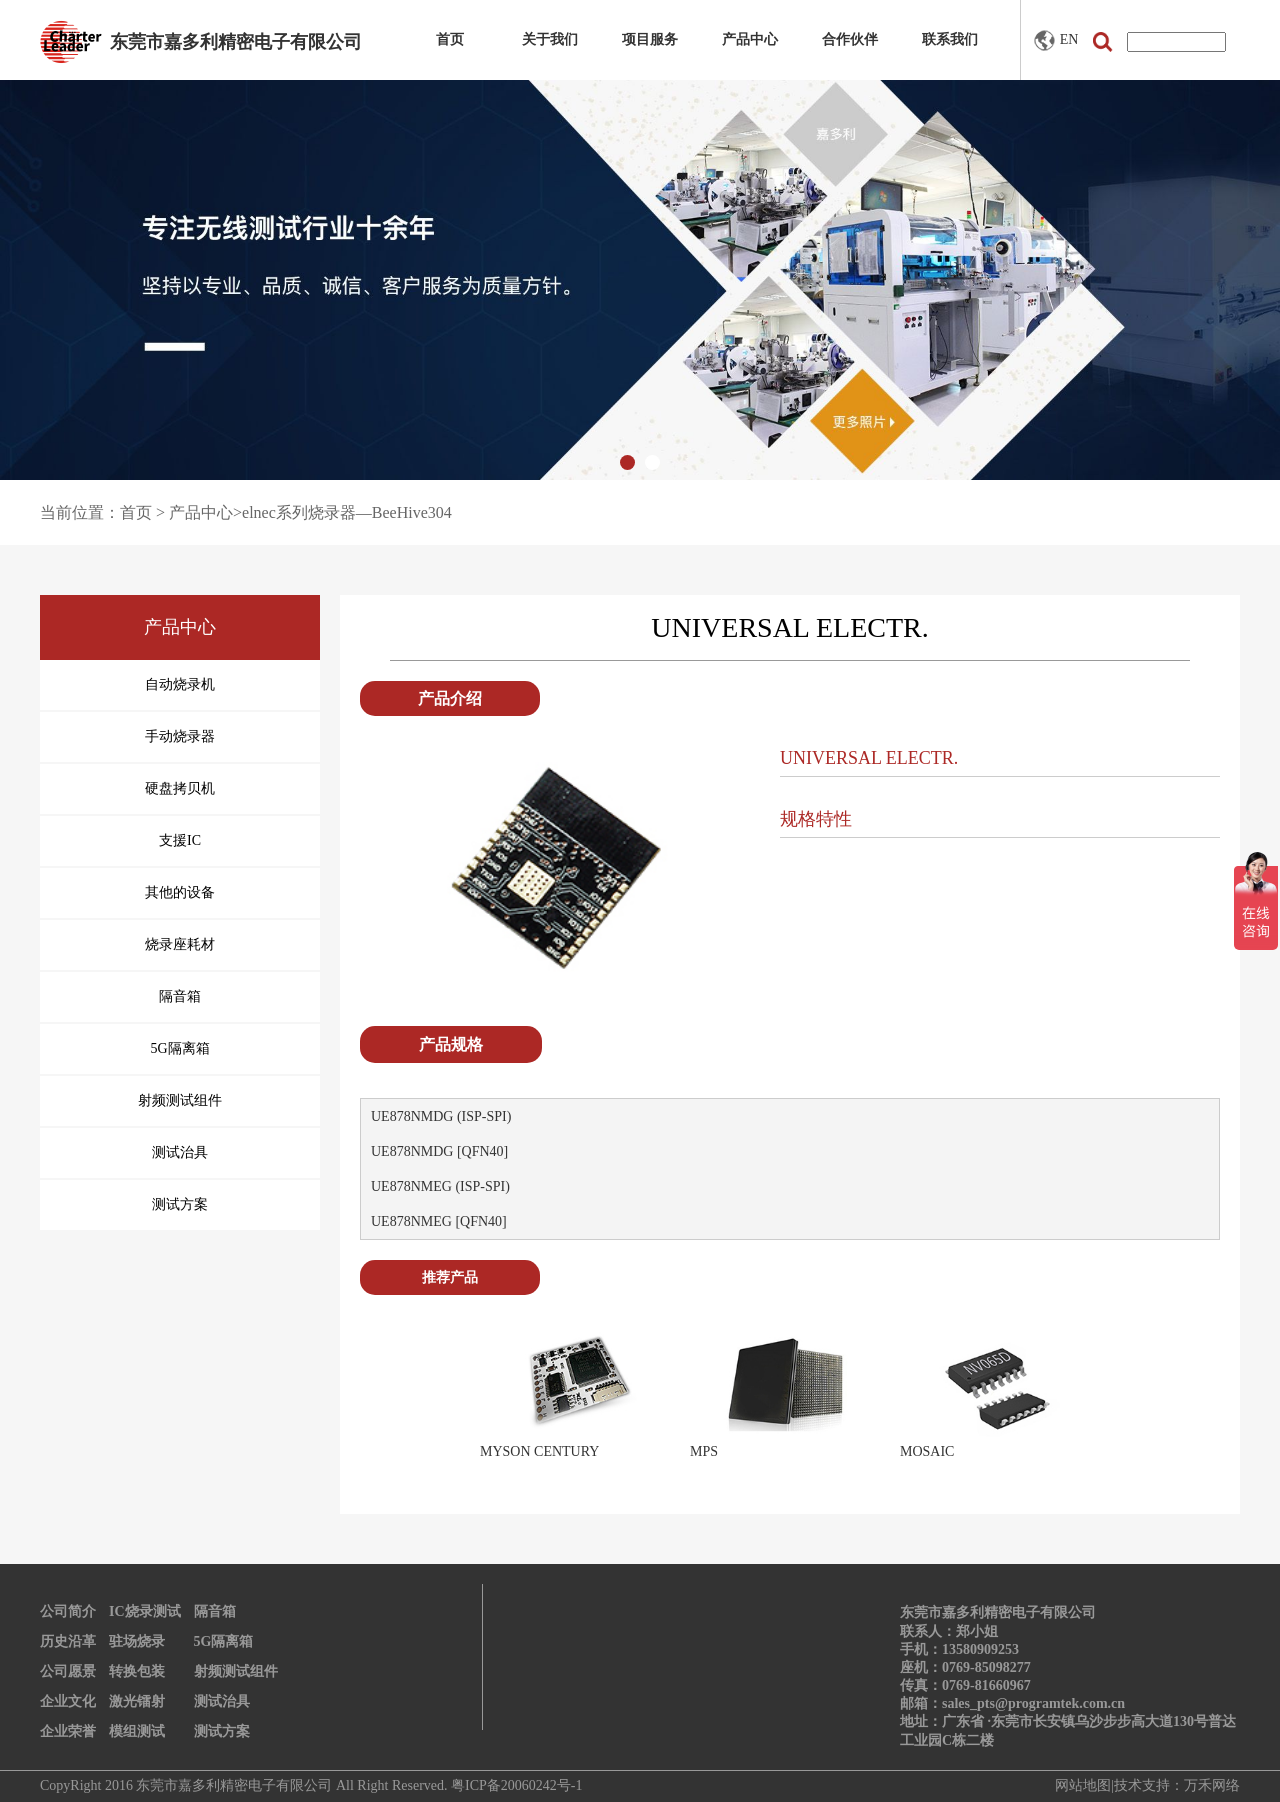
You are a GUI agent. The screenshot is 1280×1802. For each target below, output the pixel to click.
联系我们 (950, 39)
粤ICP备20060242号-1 (516, 1785)
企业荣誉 (68, 1731)
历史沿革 (68, 1641)
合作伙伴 (850, 39)
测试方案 (222, 1731)
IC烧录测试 (145, 1611)
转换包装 (137, 1671)
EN (1056, 40)
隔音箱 (215, 1611)
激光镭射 (137, 1701)
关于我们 (550, 39)
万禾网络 (1212, 1785)
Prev (451, 1400)
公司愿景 (68, 1671)
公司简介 (68, 1611)
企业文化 (68, 1701)
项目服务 (650, 39)
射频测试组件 (236, 1671)
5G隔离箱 (224, 1641)
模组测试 (137, 1731)
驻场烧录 (137, 1641)
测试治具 (222, 1701)
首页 (450, 39)
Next (1129, 1400)
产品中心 (750, 39)
